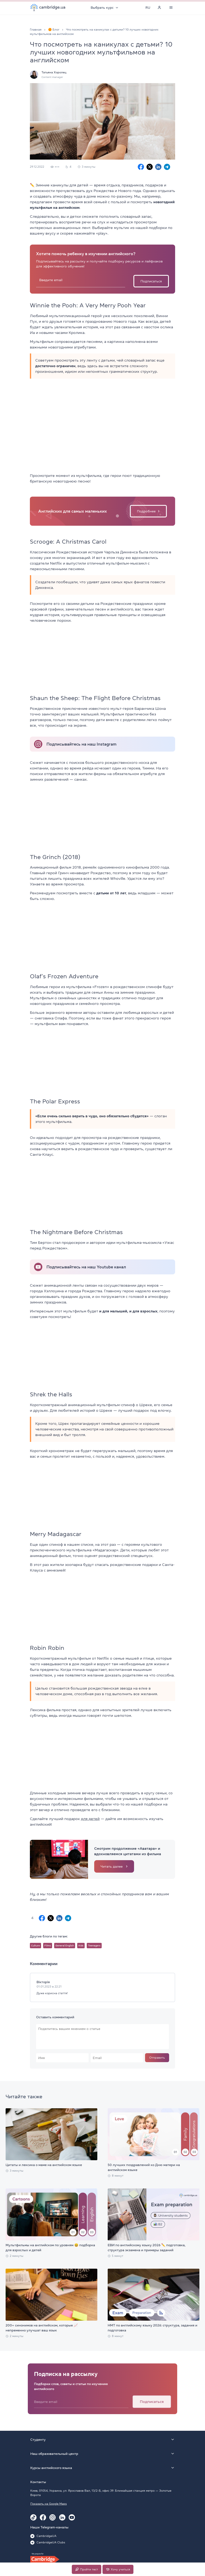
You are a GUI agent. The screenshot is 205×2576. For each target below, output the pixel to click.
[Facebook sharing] (141, 167)
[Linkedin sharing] (158, 167)
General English (64, 1945)
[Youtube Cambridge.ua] (72, 2517)
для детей (90, 1819)
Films (47, 1945)
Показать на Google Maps (48, 2503)
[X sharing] (149, 167)
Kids (80, 1945)
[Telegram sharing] (167, 167)
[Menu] (171, 7)
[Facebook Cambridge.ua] (43, 2517)
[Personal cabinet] (159, 7)
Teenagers (94, 1945)
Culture (35, 1945)
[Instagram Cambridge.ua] (52, 2517)
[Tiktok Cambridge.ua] (33, 2517)
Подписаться (151, 281)
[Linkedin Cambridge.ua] (62, 2517)
